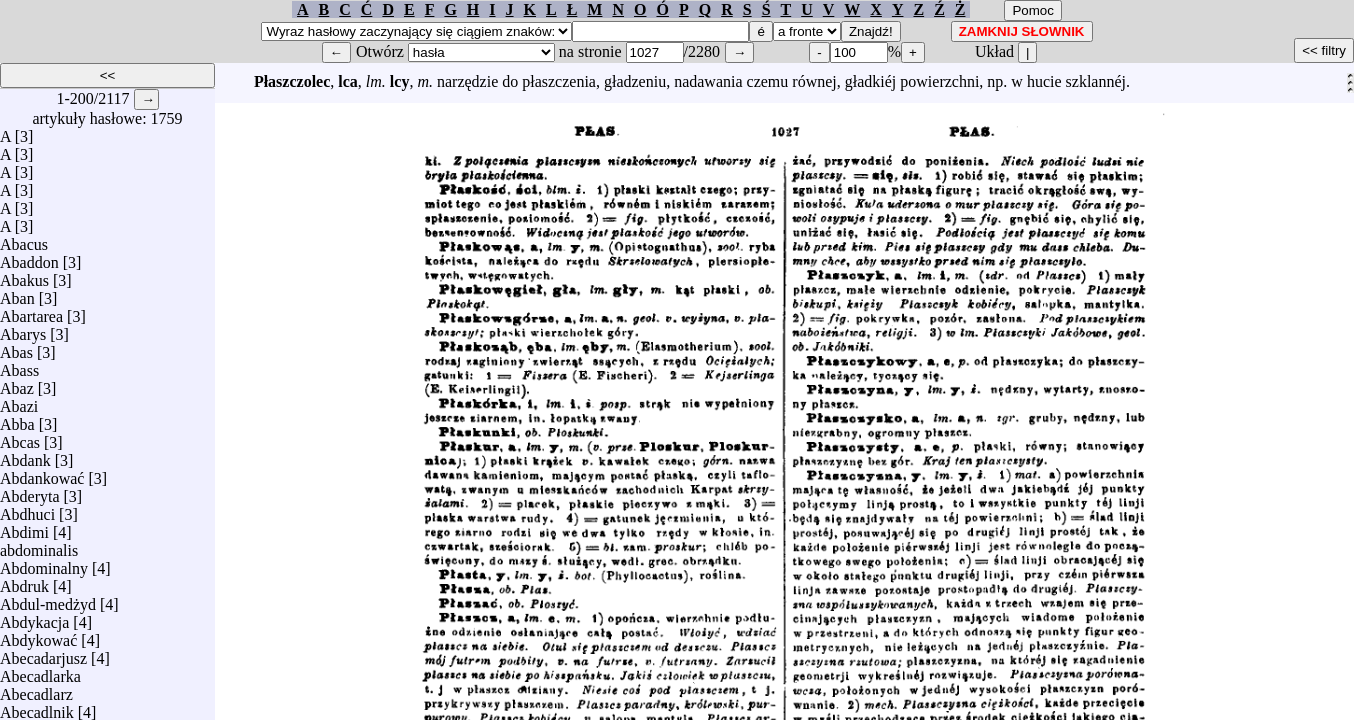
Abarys (23, 329)
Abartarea (31, 311)
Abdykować (38, 635)
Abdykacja (34, 617)
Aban (17, 293)
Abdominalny (44, 563)
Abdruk (24, 581)
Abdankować (42, 473)
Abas (16, 347)
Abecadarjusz (43, 653)
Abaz (17, 383)
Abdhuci (27, 509)
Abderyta (30, 491)
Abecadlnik (37, 707)
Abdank (25, 455)
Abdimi (24, 527)
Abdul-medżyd (48, 599)
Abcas (20, 437)
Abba (17, 419)
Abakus (24, 275)
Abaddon (29, 257)
